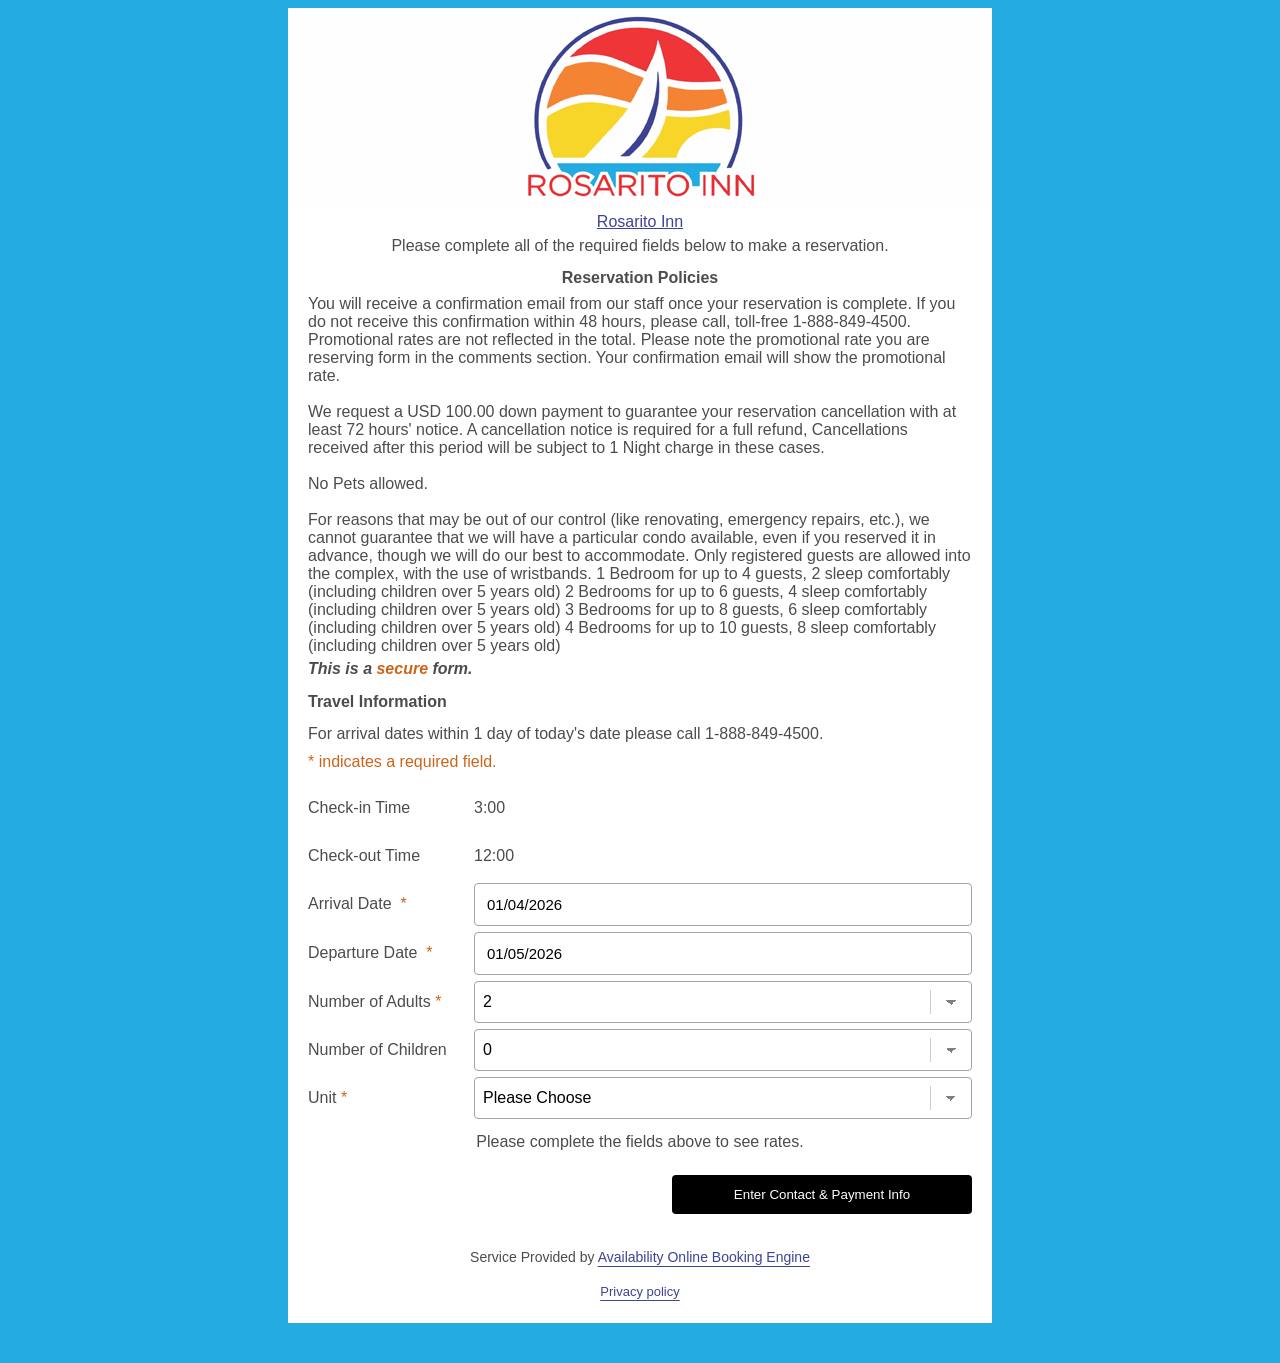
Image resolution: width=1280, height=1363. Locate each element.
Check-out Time (364, 855)
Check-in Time (359, 807)
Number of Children (377, 1049)
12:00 (494, 855)
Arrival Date (357, 903)
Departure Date (370, 952)
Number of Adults (374, 1001)
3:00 (489, 807)
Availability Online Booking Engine (704, 1257)
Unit (327, 1097)
